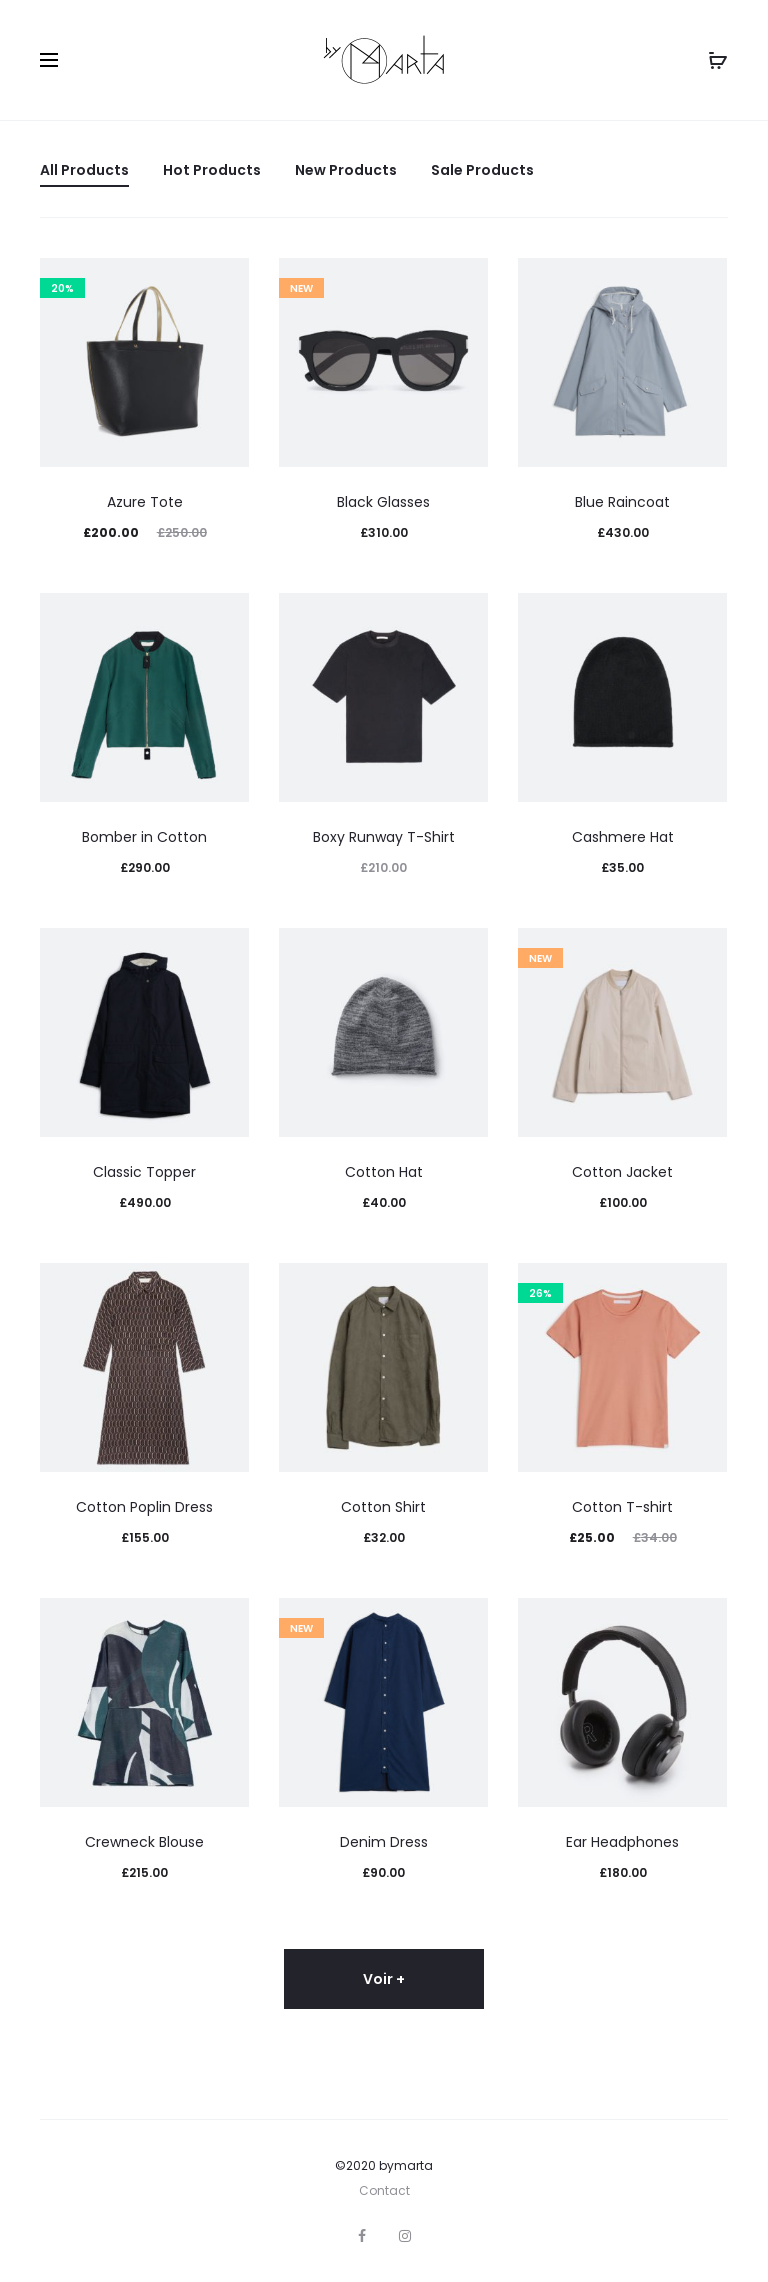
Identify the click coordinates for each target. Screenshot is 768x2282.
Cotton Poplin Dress (144, 1507)
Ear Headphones (622, 1842)
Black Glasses (383, 502)
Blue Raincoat (622, 502)
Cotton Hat (384, 1172)
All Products (84, 170)
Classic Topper (144, 1172)
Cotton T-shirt (622, 1507)
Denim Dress (384, 1842)
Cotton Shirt (383, 1507)
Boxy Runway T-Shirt (384, 837)
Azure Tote (145, 502)
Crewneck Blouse (144, 1842)
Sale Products (482, 170)
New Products (346, 170)
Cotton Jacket (622, 1172)
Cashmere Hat (623, 837)
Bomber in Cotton (144, 837)
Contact (384, 2190)
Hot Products (212, 170)
